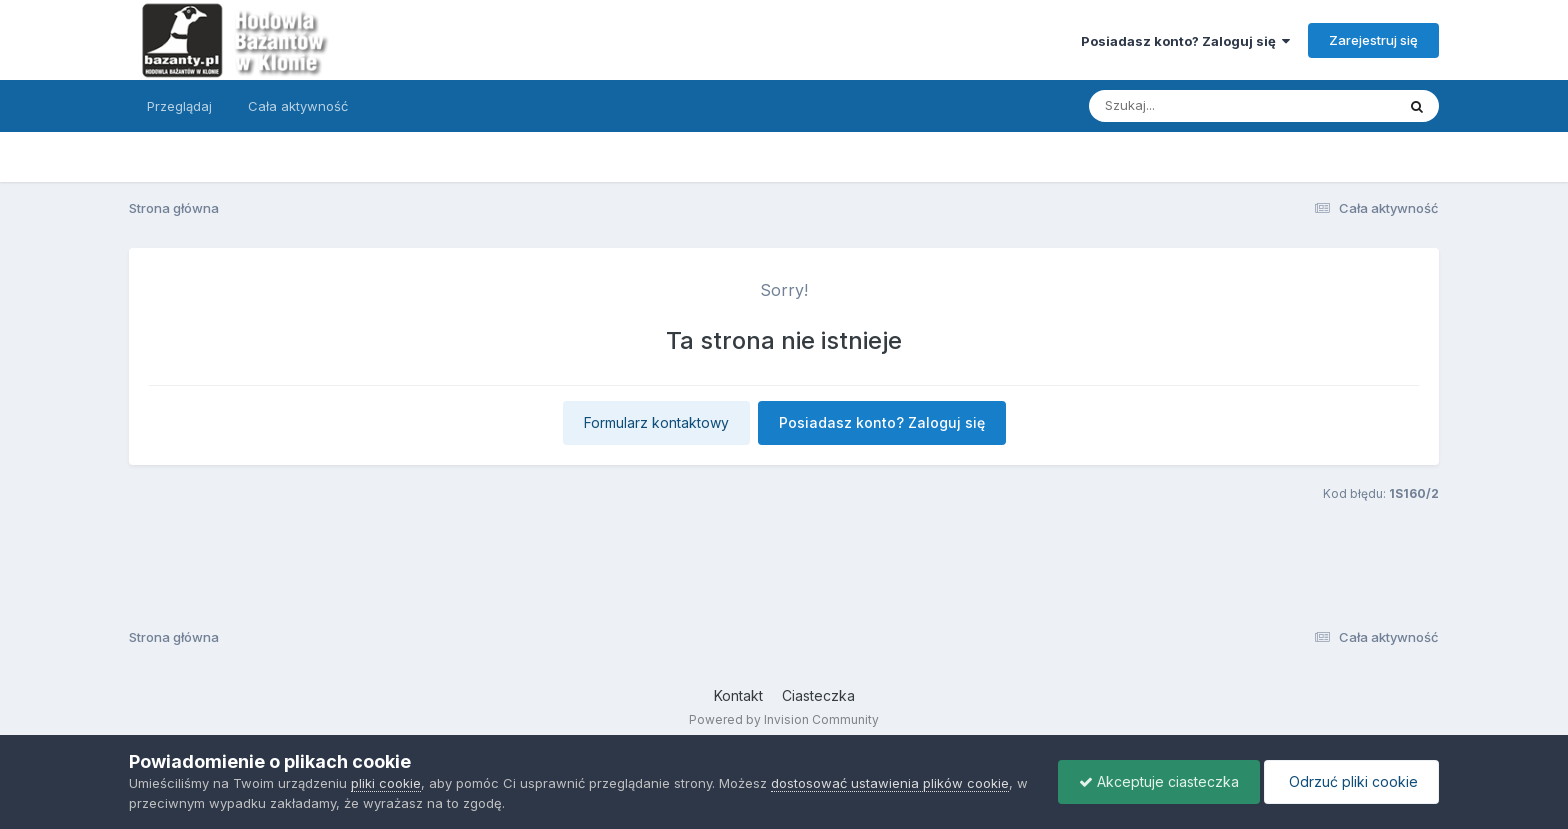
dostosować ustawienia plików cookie (890, 783)
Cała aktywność (298, 106)
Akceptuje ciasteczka (1159, 781)
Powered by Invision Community (784, 719)
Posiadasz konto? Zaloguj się (1185, 41)
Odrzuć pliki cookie (1351, 781)
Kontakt (738, 695)
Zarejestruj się (1373, 40)
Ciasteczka (818, 695)
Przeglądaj (179, 106)
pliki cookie (386, 783)
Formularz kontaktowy (656, 422)
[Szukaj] (1193, 106)
